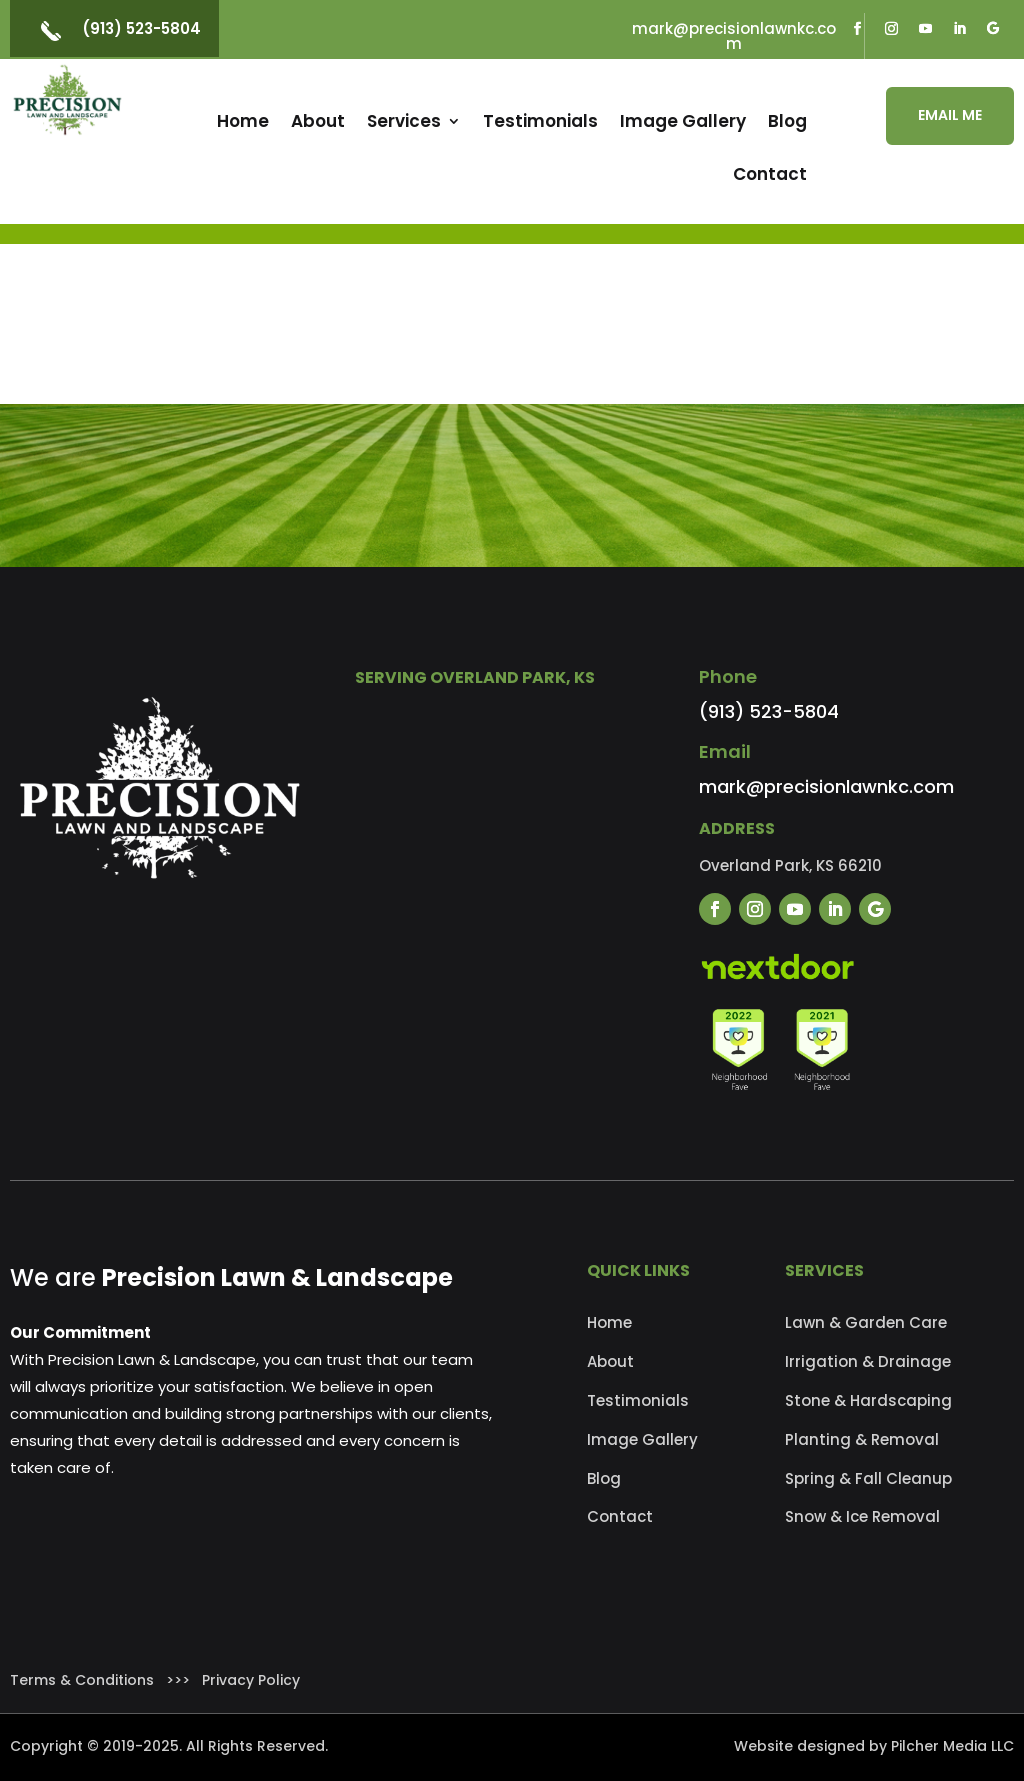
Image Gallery (683, 121)
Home (243, 121)
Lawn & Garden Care (866, 1322)
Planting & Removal (862, 1439)
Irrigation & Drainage (868, 1361)
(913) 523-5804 (141, 28)
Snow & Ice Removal (862, 1516)
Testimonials (540, 121)
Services (404, 121)
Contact (770, 174)
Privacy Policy (251, 1680)
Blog (787, 121)
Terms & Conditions (82, 1680)
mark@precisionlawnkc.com (734, 36)
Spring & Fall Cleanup (868, 1478)
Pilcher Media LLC (952, 1746)
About (318, 121)
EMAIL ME (950, 115)
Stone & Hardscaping (868, 1400)
